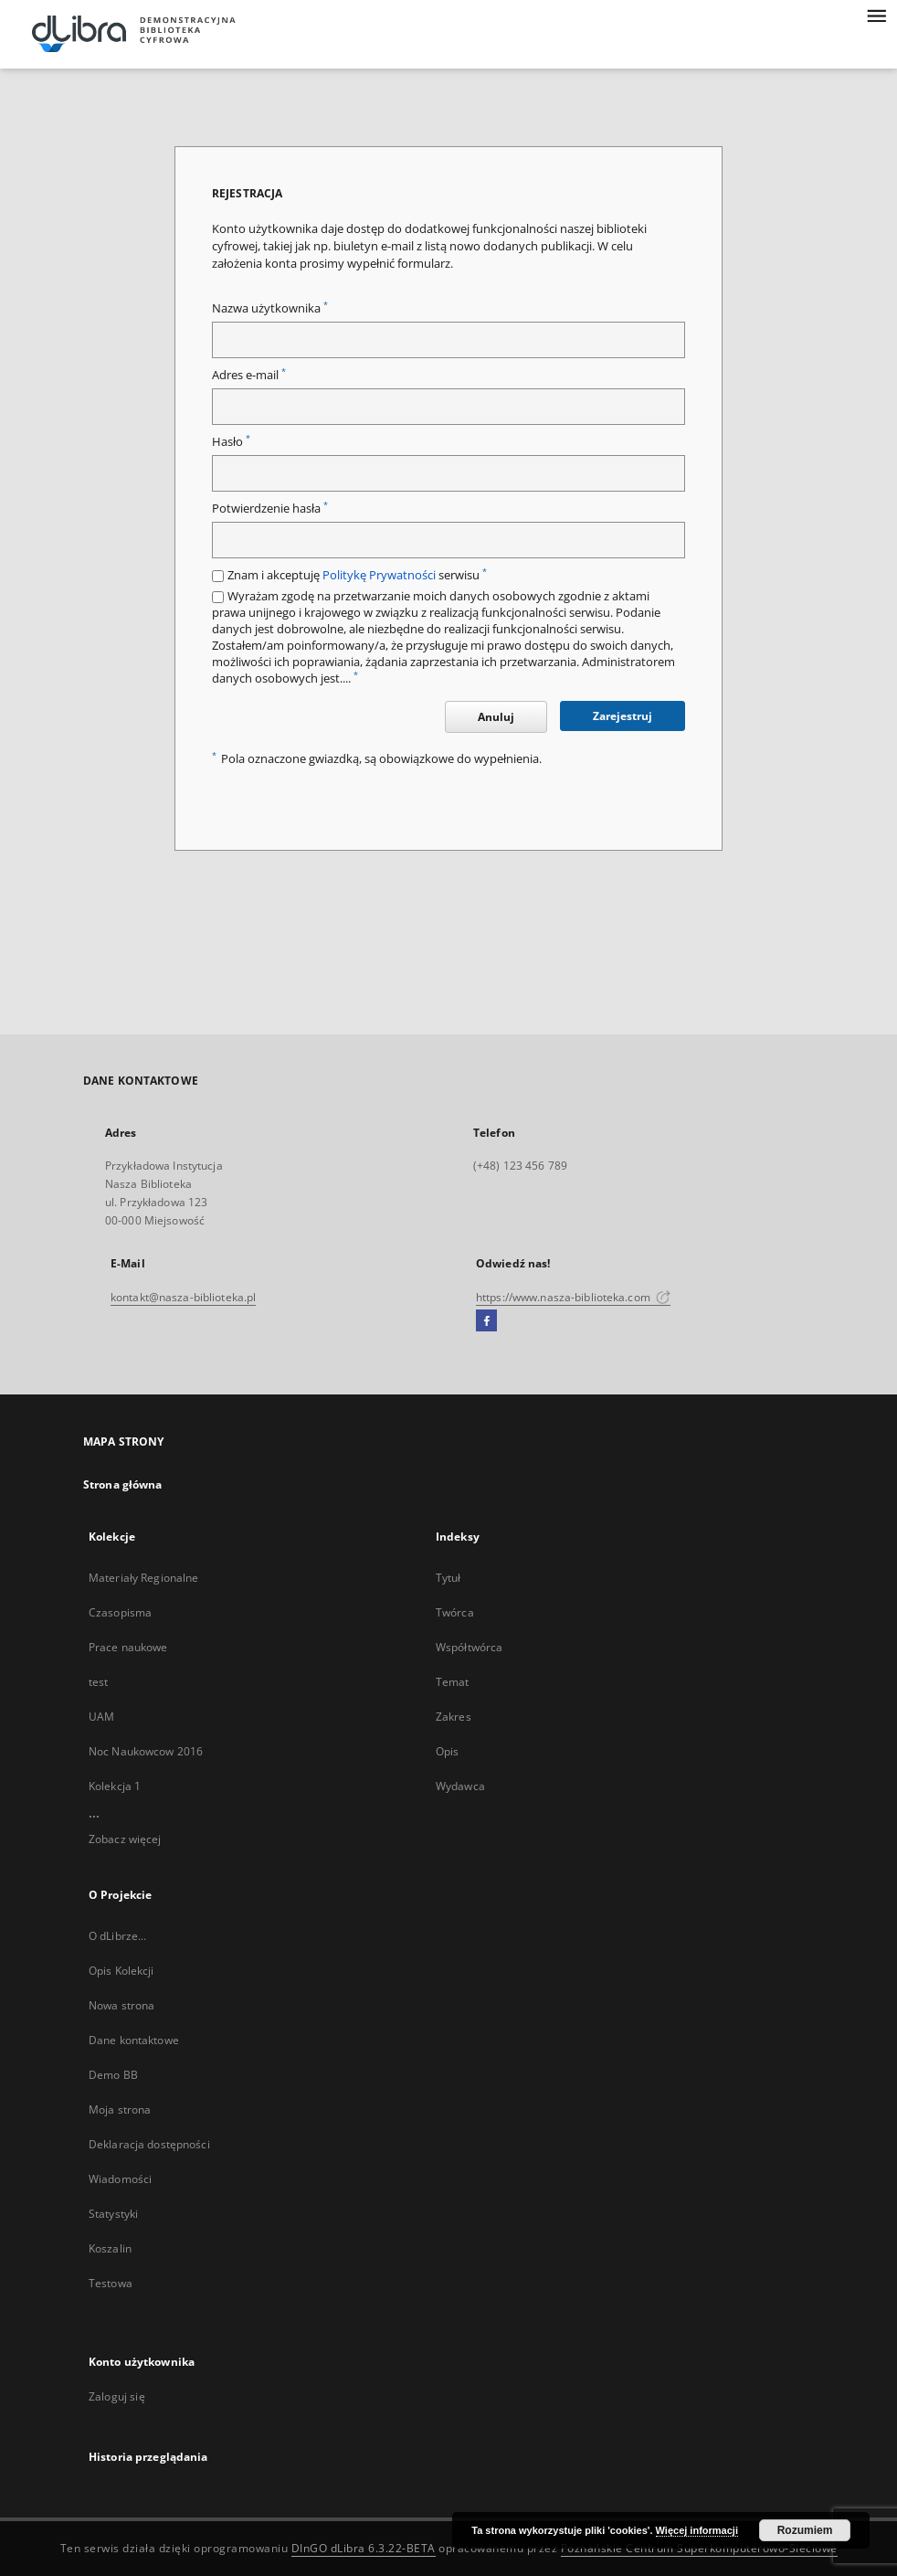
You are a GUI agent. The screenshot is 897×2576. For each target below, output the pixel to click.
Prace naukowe (128, 1647)
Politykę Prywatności (379, 575)
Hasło (231, 442)
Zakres (453, 1716)
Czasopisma (120, 1612)
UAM (101, 1716)
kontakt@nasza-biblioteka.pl (183, 1297)
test (98, 1682)
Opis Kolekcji (121, 1970)
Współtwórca (469, 1647)
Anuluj (496, 717)
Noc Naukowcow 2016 (146, 1751)
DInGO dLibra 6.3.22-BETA (363, 2548)
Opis (447, 1751)
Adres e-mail (249, 375)
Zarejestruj (622, 716)
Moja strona (120, 2109)
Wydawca (460, 1786)
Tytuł (448, 1577)
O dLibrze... (117, 1936)
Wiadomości (120, 2179)
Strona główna (123, 1484)
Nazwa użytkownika (270, 308)
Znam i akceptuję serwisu (357, 575)
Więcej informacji (697, 2530)
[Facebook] (486, 1321)
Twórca (455, 1612)
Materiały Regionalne (143, 1577)
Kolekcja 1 (115, 1786)
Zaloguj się (117, 2396)
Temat (453, 1682)
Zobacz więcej (125, 1839)
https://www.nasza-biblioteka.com (573, 1297)
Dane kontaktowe (134, 2040)
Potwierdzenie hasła (270, 508)
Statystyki (113, 2213)
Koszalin (110, 2248)
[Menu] (876, 14)
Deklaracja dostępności (149, 2144)
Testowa (110, 2283)
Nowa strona (121, 2005)
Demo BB (113, 2075)
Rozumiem (805, 2530)
